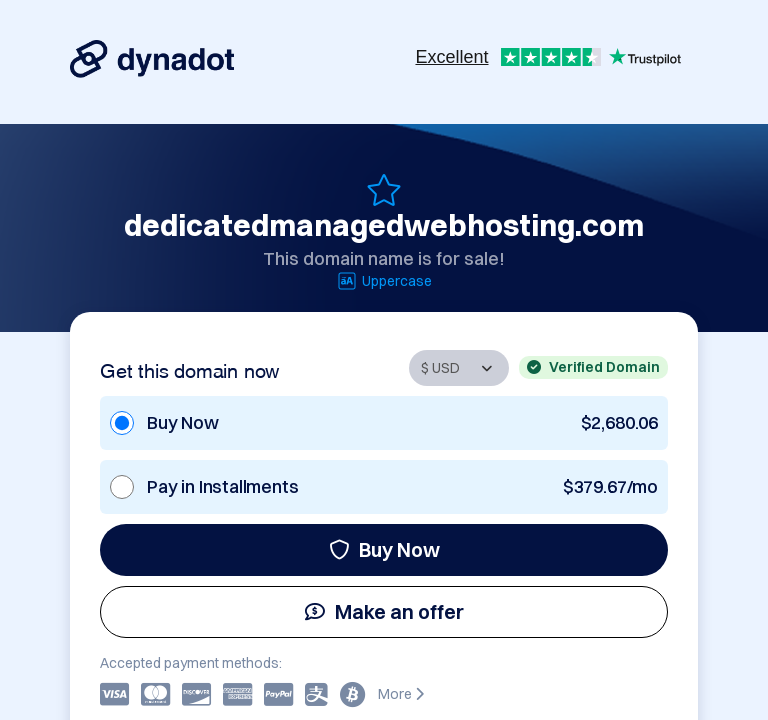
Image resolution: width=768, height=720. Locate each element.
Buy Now (384, 549)
